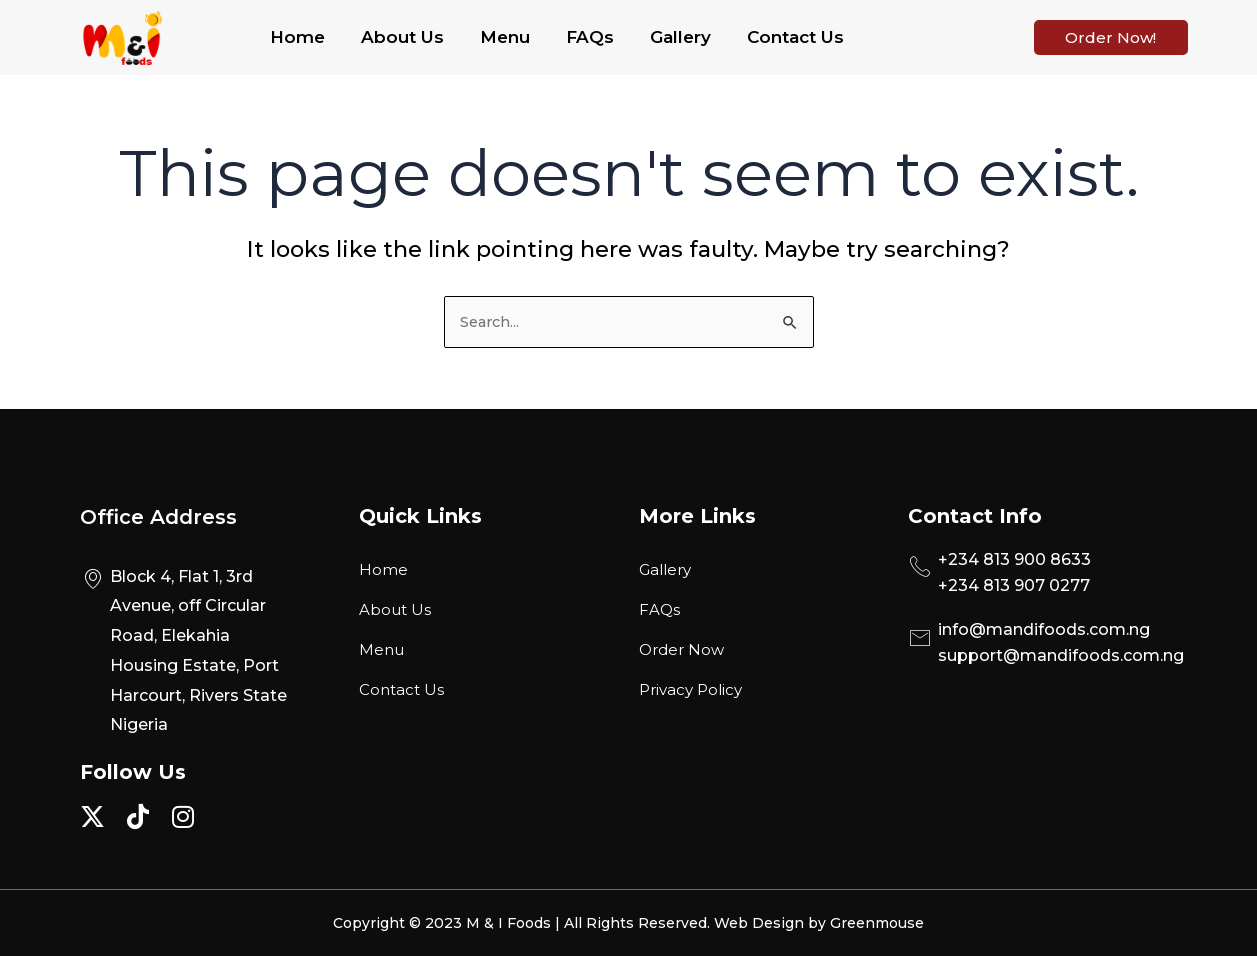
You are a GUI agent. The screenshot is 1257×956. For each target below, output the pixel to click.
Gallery (680, 37)
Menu (505, 37)
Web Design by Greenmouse (819, 923)
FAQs (590, 37)
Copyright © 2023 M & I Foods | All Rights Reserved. (523, 923)
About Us (402, 37)
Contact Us (795, 37)
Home (297, 37)
